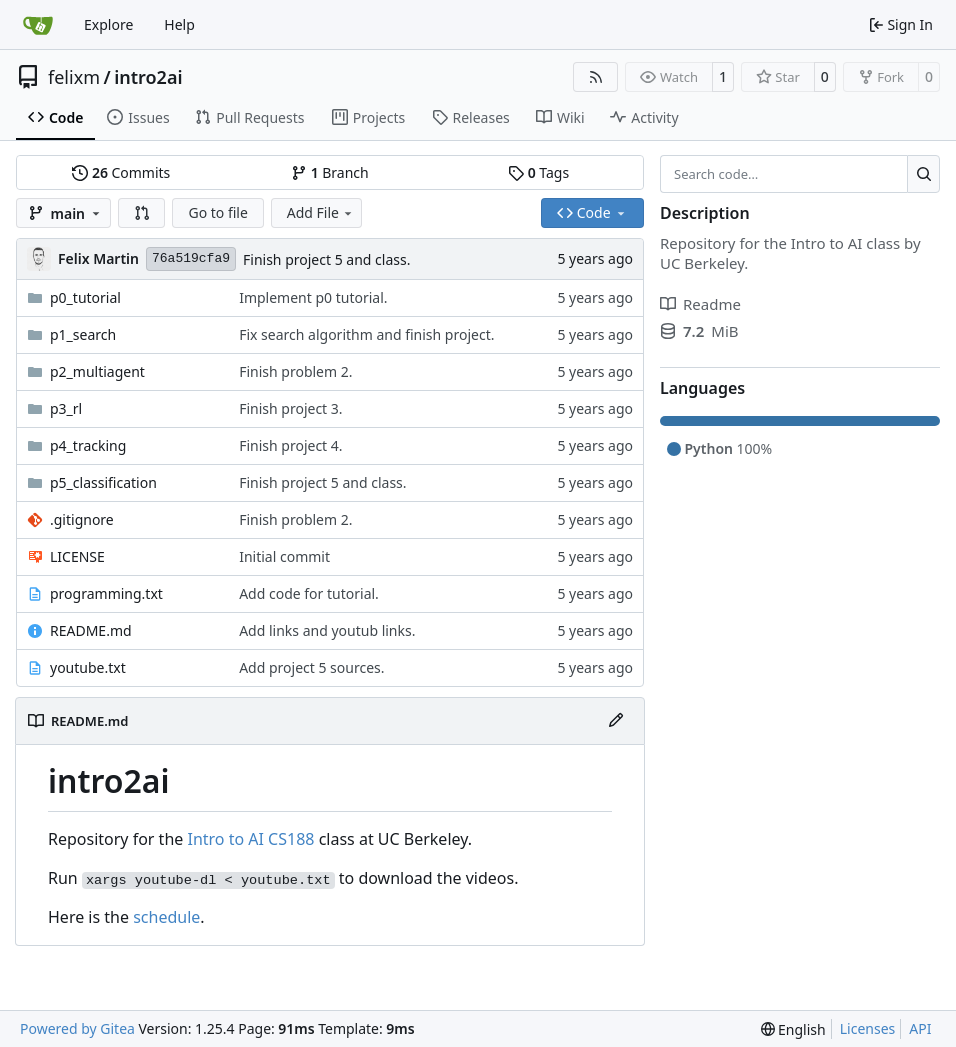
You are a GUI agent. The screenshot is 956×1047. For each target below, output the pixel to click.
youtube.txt (88, 667)
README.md (91, 630)
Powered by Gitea (77, 1028)
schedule (166, 917)
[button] (142, 213)
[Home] (38, 25)
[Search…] (923, 174)
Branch (330, 172)
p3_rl (66, 408)
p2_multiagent (97, 371)
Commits (121, 172)
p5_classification (103, 482)
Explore (108, 24)
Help (179, 24)
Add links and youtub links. (327, 630)
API (920, 1028)
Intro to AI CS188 (250, 839)
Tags (538, 172)
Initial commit (284, 556)
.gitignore (82, 519)
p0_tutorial (85, 297)
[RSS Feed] (596, 77)
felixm (74, 77)
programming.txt (106, 593)
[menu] (793, 1029)
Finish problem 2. (295, 371)
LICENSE (77, 556)
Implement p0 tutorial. (313, 297)
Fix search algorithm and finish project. (366, 334)
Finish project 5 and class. (326, 259)
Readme (700, 304)
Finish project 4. (290, 445)
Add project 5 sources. (311, 667)
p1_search (83, 334)
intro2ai (148, 77)
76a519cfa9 (191, 258)
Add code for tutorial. (309, 593)
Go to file (217, 212)
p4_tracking (88, 445)
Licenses (868, 1028)
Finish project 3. (290, 408)
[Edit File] (616, 721)
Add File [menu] (321, 212)
